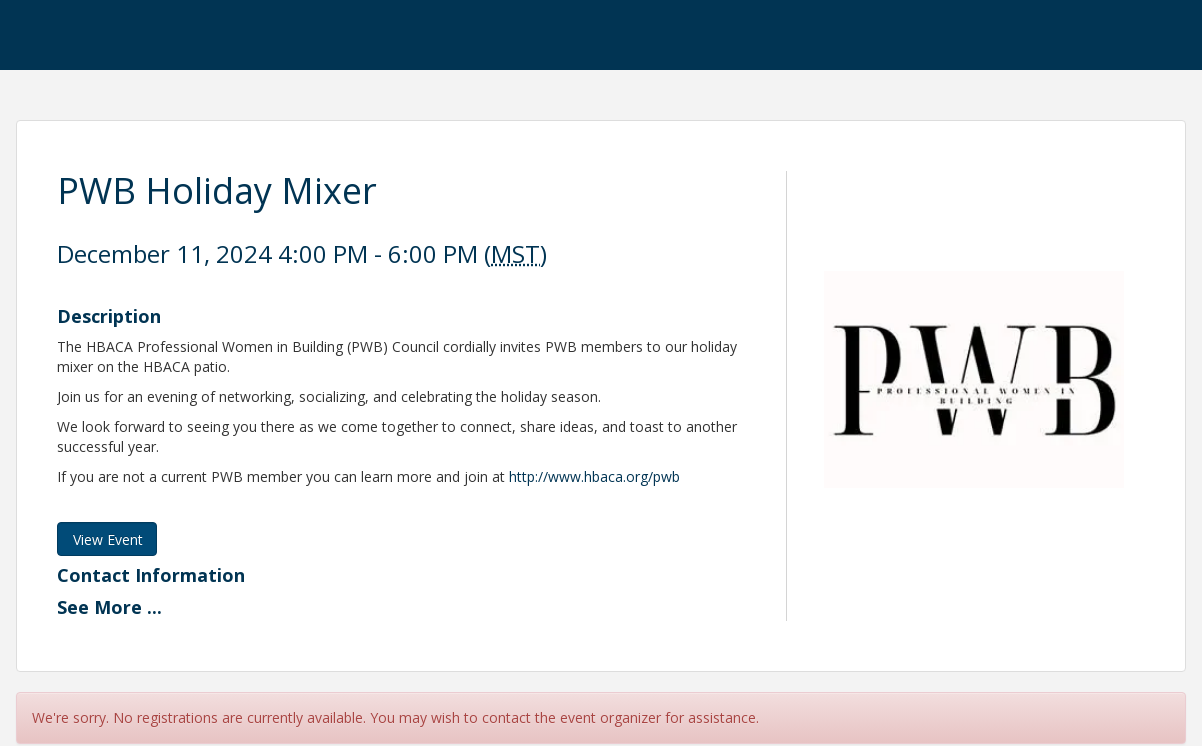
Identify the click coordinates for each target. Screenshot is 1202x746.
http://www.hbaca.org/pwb (594, 476)
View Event (108, 539)
